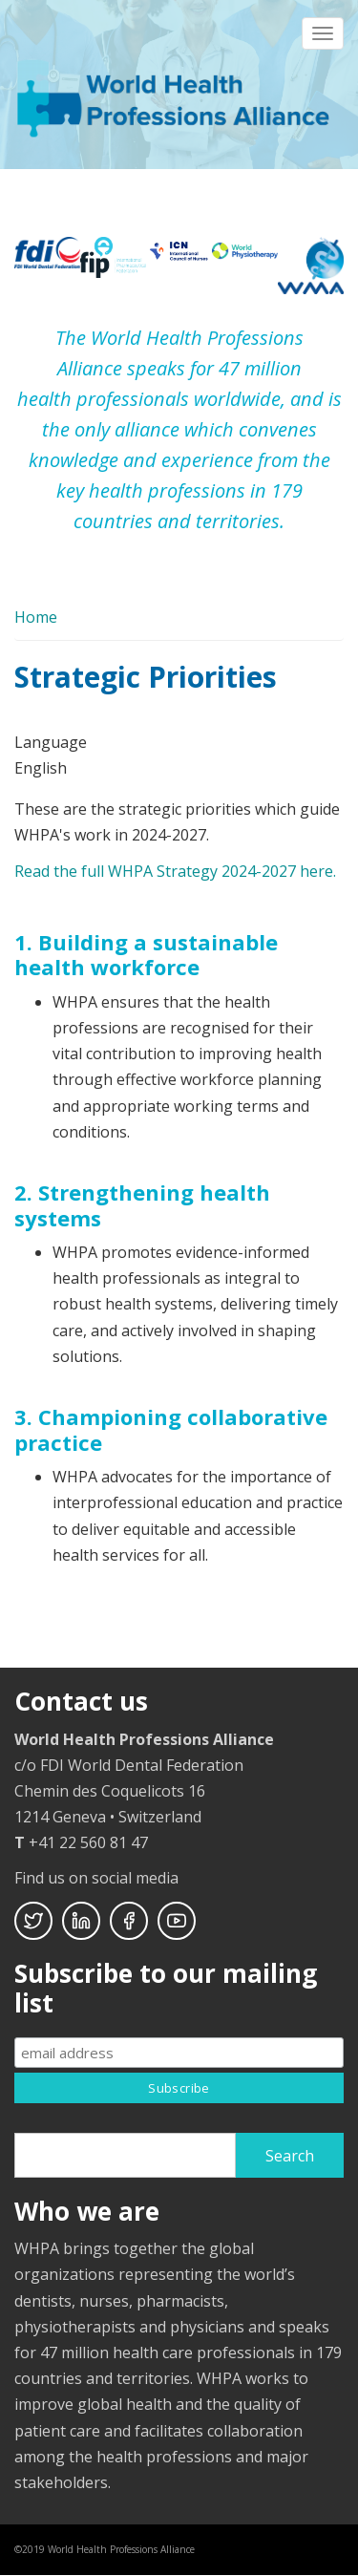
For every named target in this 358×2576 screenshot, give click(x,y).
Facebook (129, 1921)
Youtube (177, 1921)
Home (35, 617)
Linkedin (81, 1921)
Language (50, 742)
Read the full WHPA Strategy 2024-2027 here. (175, 871)
